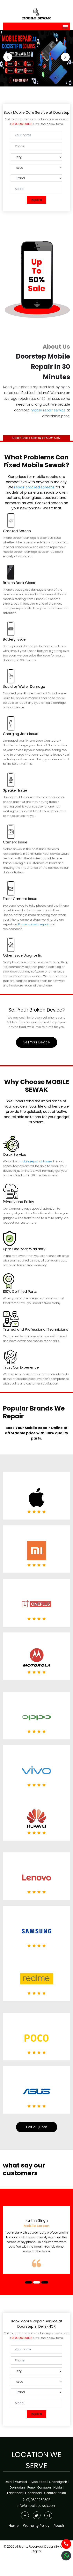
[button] (7, 57)
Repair (59, 2525)
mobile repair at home (35, 1161)
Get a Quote (36, 2127)
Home (14, 2525)
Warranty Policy (36, 2525)
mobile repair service (48, 410)
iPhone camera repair (33, 924)
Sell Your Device (36, 1042)
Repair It (36, 200)
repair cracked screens (34, 487)
